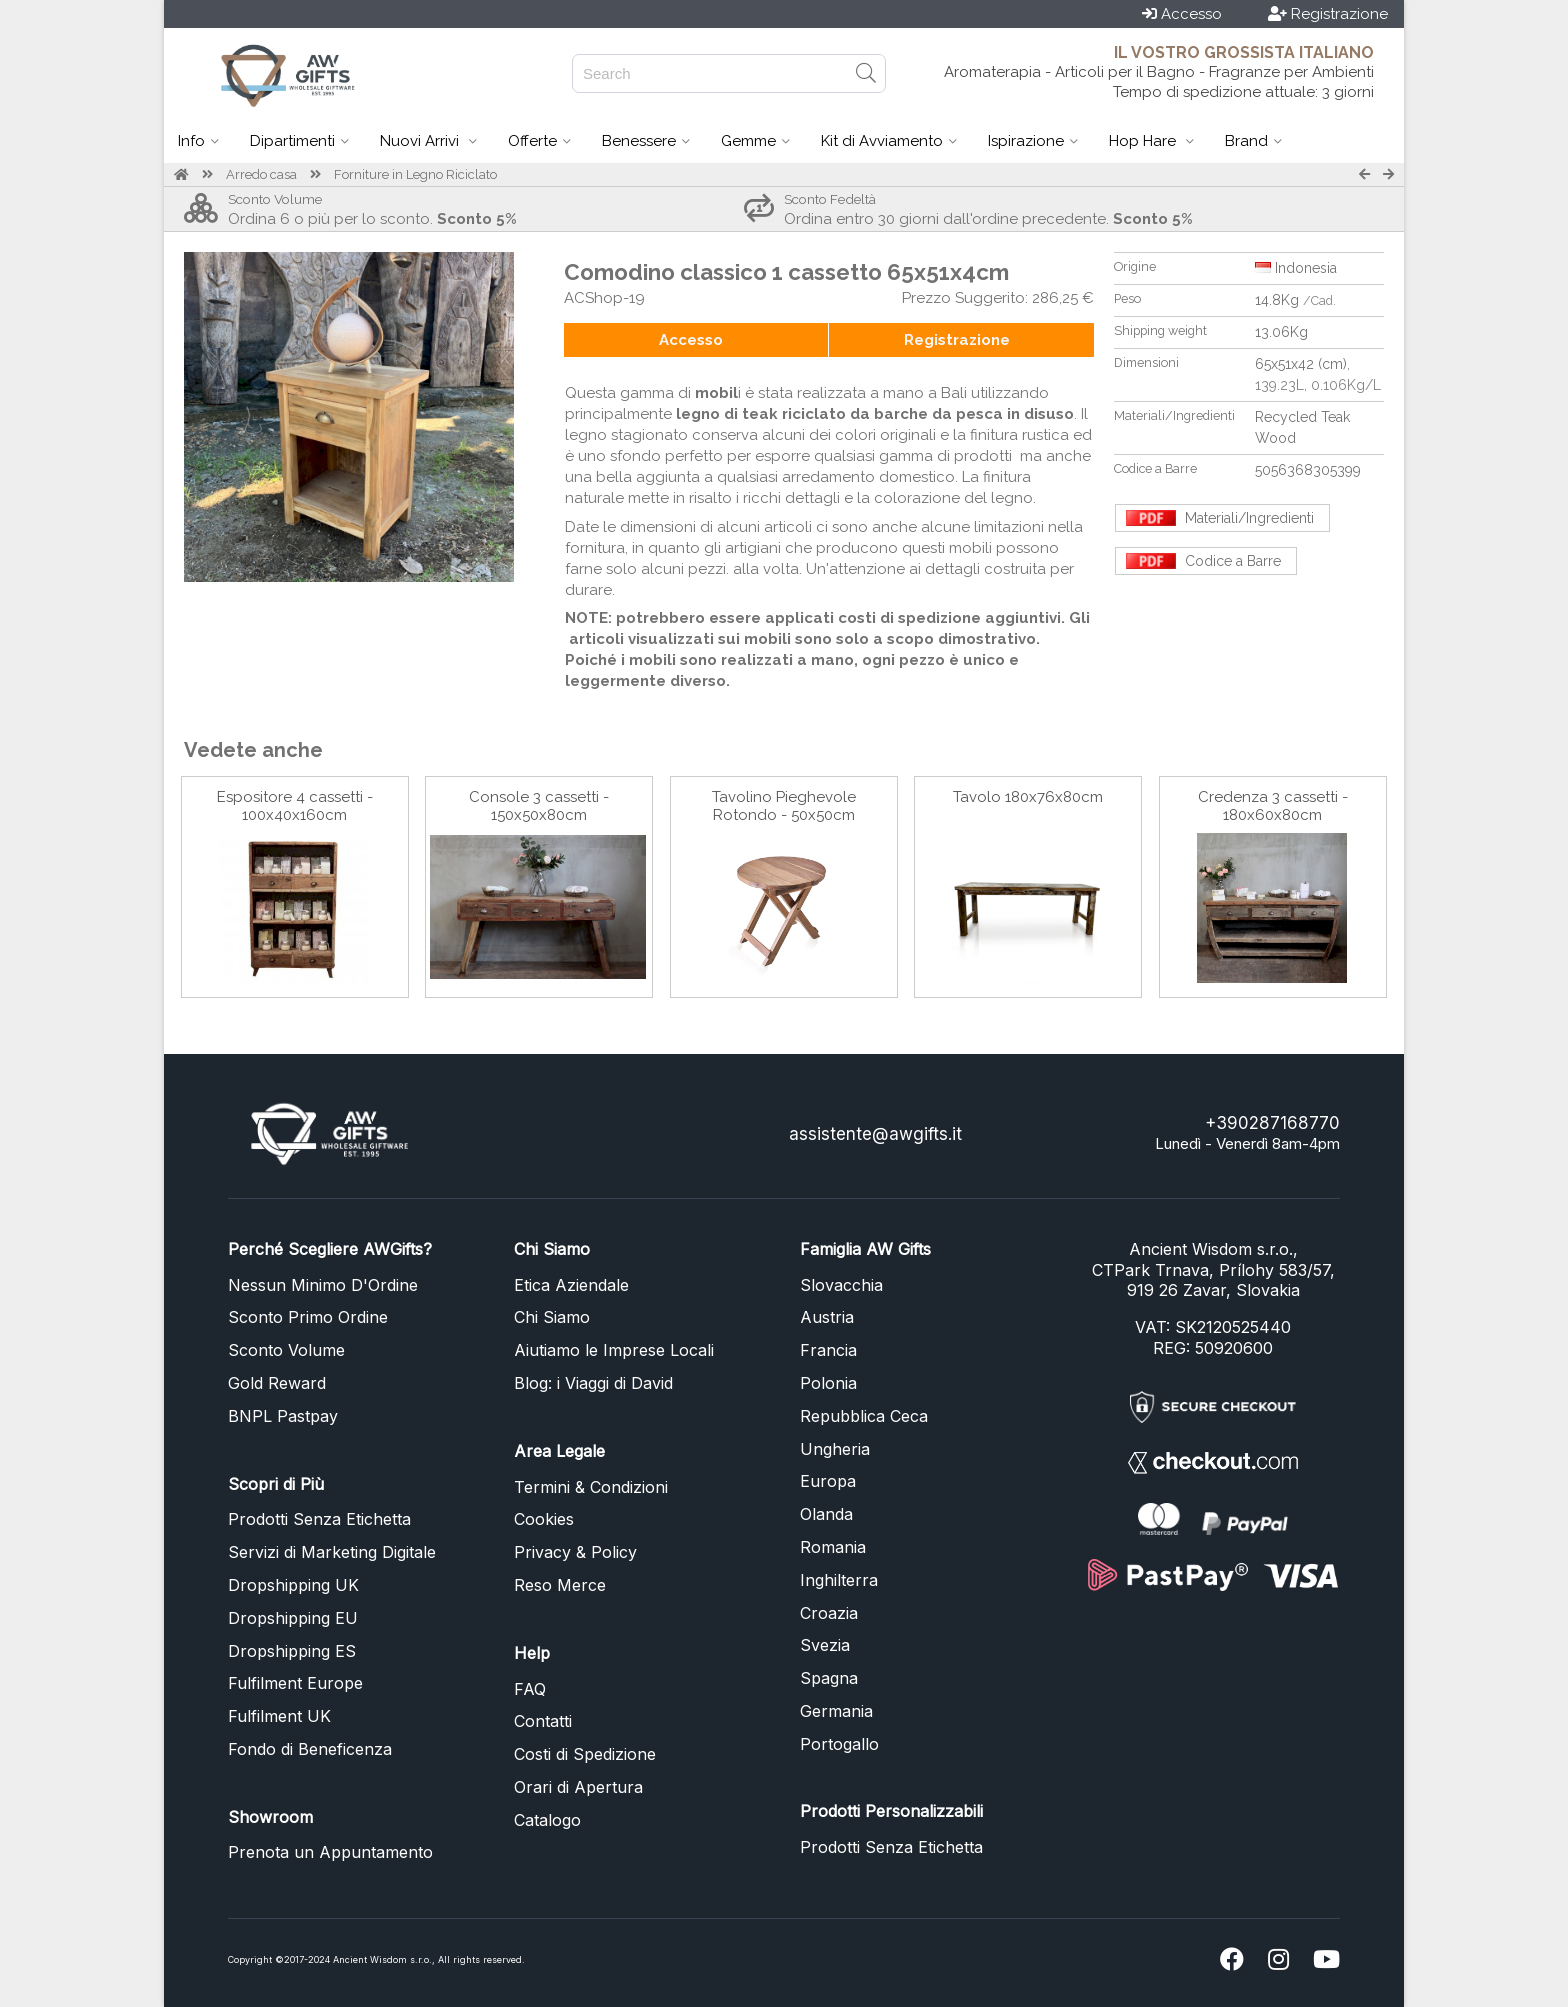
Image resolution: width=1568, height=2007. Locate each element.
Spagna (829, 1678)
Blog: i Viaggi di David (593, 1383)
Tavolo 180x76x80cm (1028, 797)
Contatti (543, 1721)
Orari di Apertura (578, 1787)
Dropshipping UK (293, 1585)
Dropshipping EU (293, 1618)
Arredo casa (261, 174)
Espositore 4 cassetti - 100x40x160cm (295, 806)
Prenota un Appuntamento (330, 1852)
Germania (836, 1711)
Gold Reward (277, 1383)
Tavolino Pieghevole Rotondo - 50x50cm (784, 806)
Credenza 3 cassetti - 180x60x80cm (1273, 806)
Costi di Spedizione (585, 1754)
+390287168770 (1272, 1123)
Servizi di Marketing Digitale (332, 1552)
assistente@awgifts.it (875, 1134)
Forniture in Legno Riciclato (415, 174)
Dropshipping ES (292, 1651)
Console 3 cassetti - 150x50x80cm (539, 806)
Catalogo (547, 1820)
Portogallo (839, 1744)
